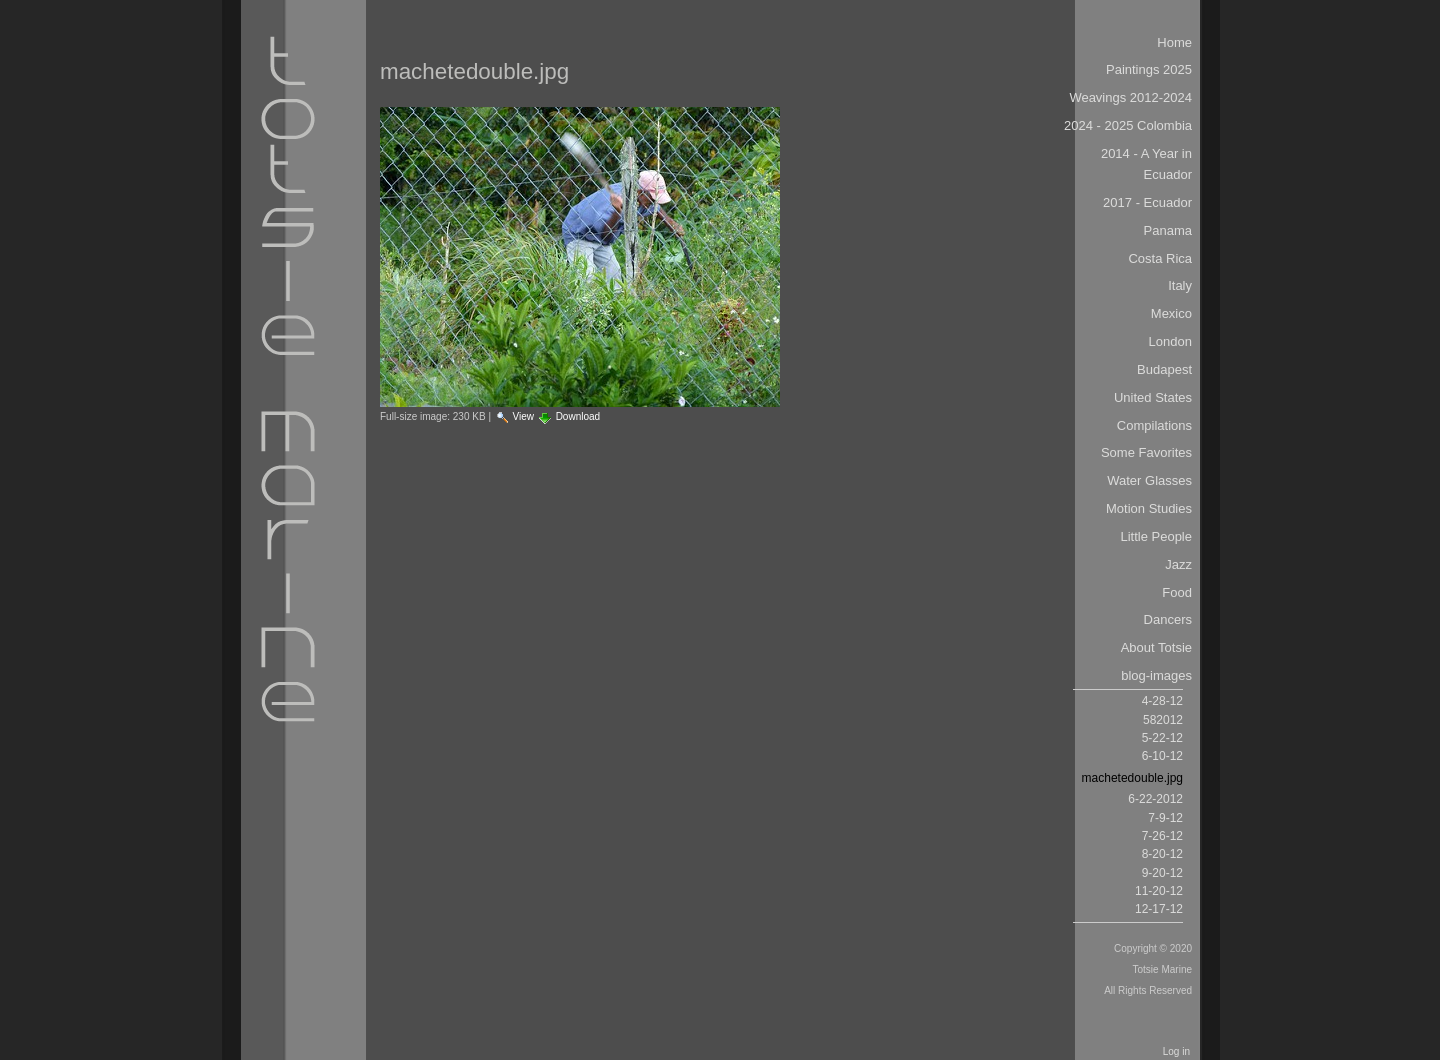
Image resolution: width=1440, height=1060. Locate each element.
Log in (1176, 1051)
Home (1174, 42)
